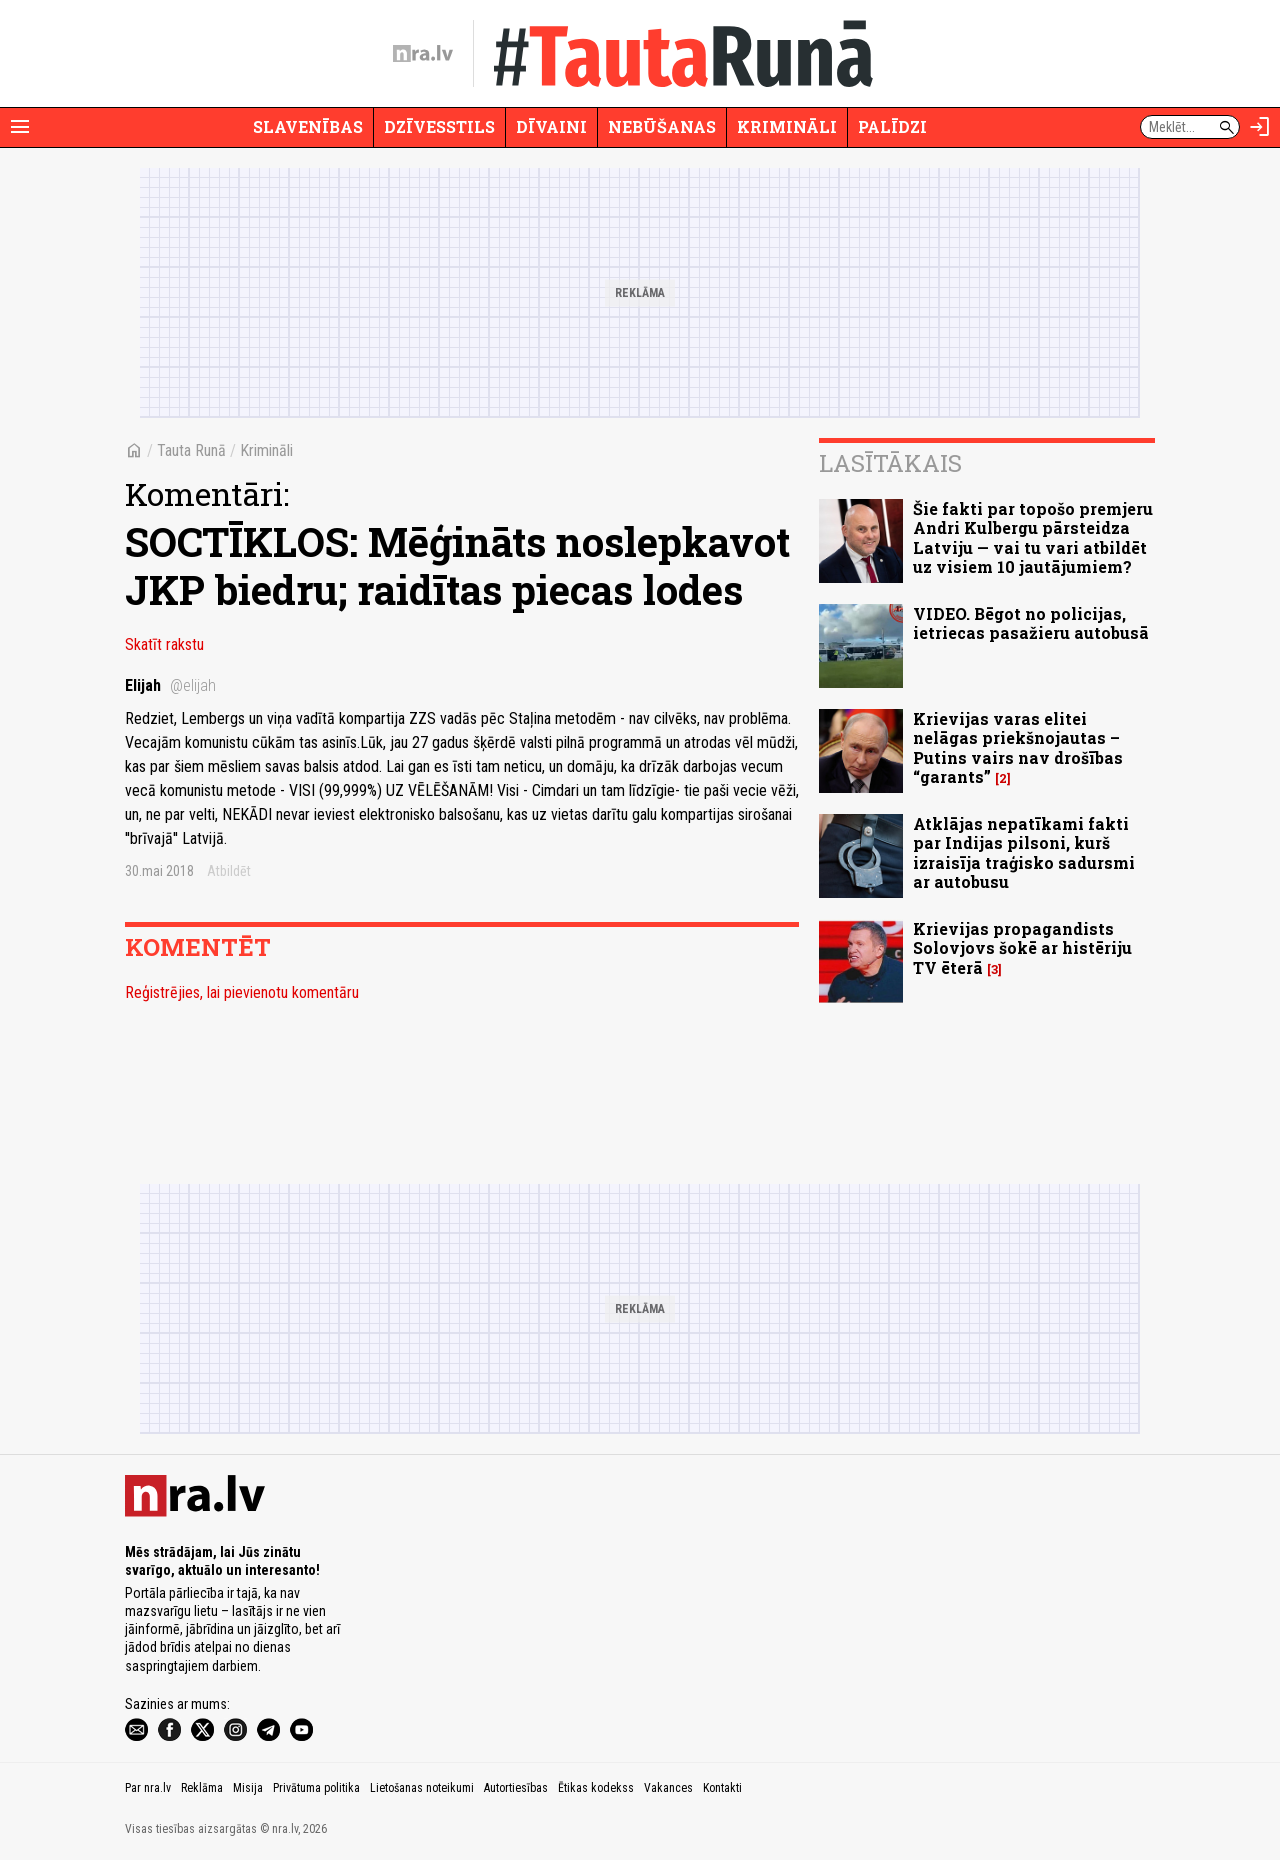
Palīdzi (892, 126)
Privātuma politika (316, 1788)
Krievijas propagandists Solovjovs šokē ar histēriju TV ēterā (1022, 947)
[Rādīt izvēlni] (20, 127)
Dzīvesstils (439, 126)
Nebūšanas (662, 126)
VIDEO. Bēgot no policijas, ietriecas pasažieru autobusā (1031, 623)
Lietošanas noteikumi (422, 1788)
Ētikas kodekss (596, 1788)
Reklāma (202, 1788)
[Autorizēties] (1260, 127)
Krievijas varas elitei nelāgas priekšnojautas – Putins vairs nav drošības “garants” (1018, 747)
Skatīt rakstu (164, 644)
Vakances (668, 1788)
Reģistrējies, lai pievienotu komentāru (242, 992)
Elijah (170, 685)
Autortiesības (516, 1788)
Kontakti (722, 1788)
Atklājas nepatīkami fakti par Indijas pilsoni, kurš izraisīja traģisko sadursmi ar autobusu (1024, 852)
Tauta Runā (191, 450)
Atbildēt (229, 871)
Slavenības (308, 126)
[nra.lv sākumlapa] (423, 54)
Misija (248, 1788)
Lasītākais (890, 463)
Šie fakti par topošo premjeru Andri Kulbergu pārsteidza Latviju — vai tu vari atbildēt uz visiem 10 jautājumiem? (1033, 537)
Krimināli (787, 126)
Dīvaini (551, 126)
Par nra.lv (148, 1788)
